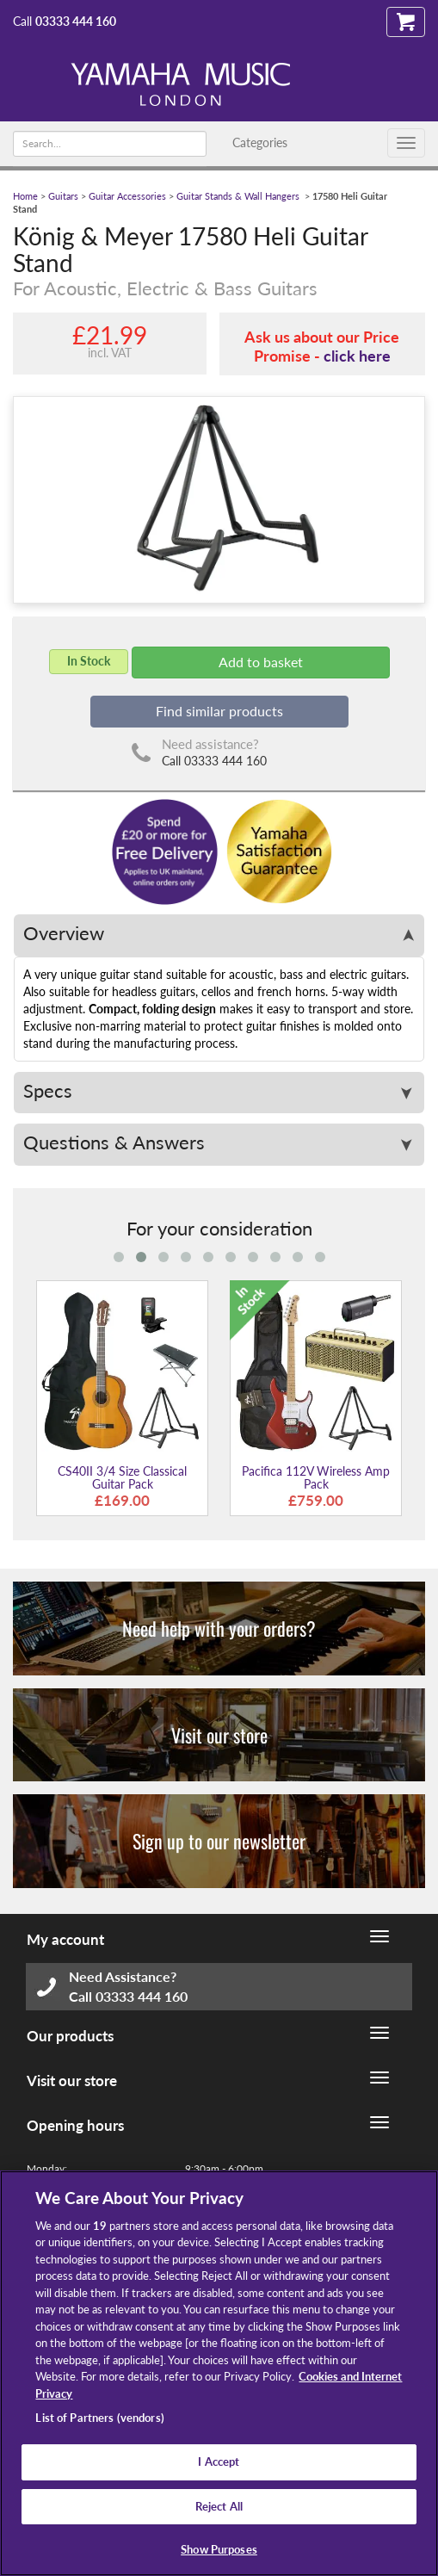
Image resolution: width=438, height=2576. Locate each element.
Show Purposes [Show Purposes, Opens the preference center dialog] (219, 2549)
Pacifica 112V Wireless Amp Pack (316, 1477)
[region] (219, 2373)
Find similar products (219, 711)
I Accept (218, 2461)
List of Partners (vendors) (99, 2417)
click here (357, 355)
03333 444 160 (75, 21)
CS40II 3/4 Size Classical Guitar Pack (122, 1477)
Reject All (219, 2506)
